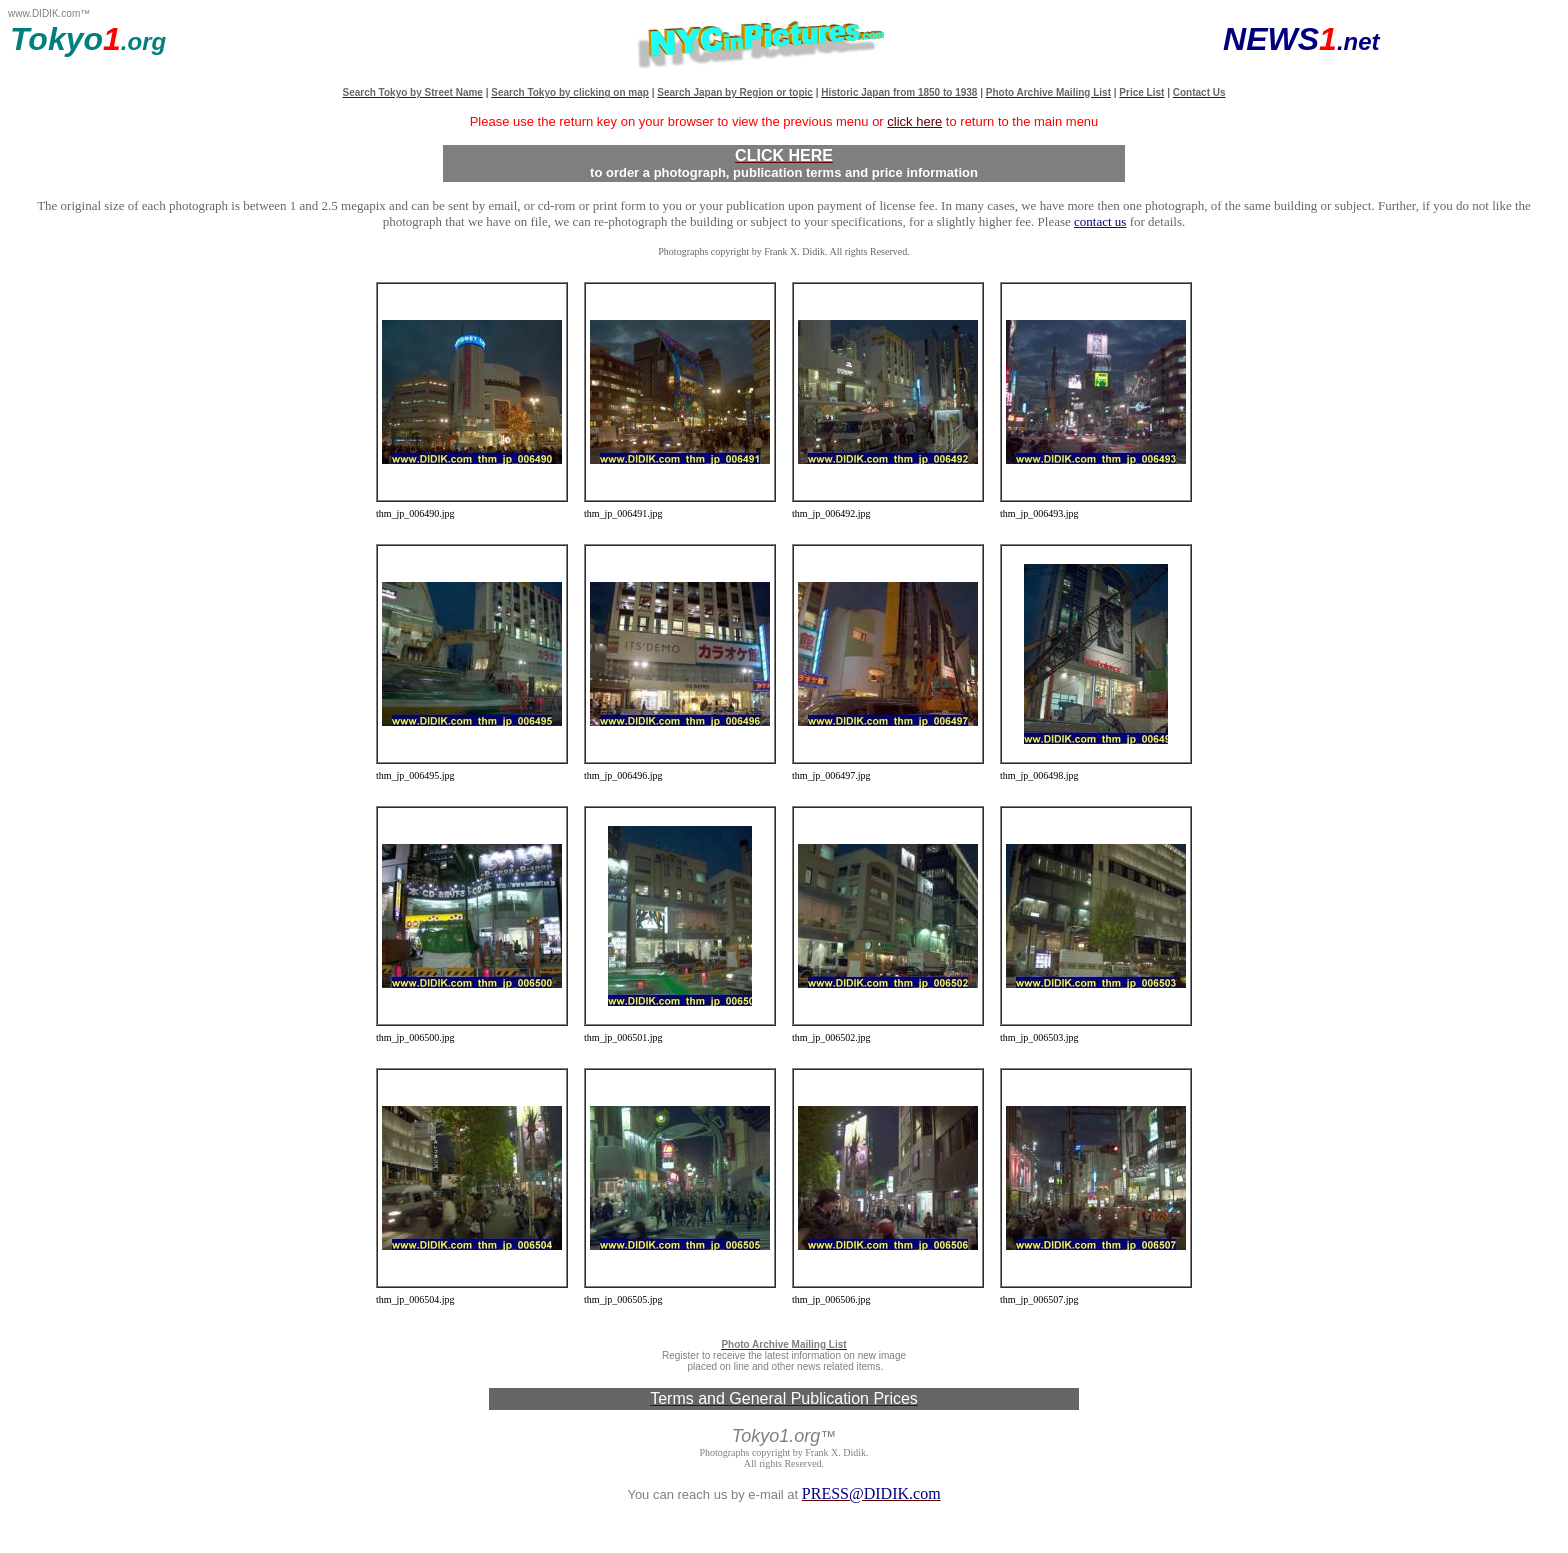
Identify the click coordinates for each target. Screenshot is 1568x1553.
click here (914, 121)
